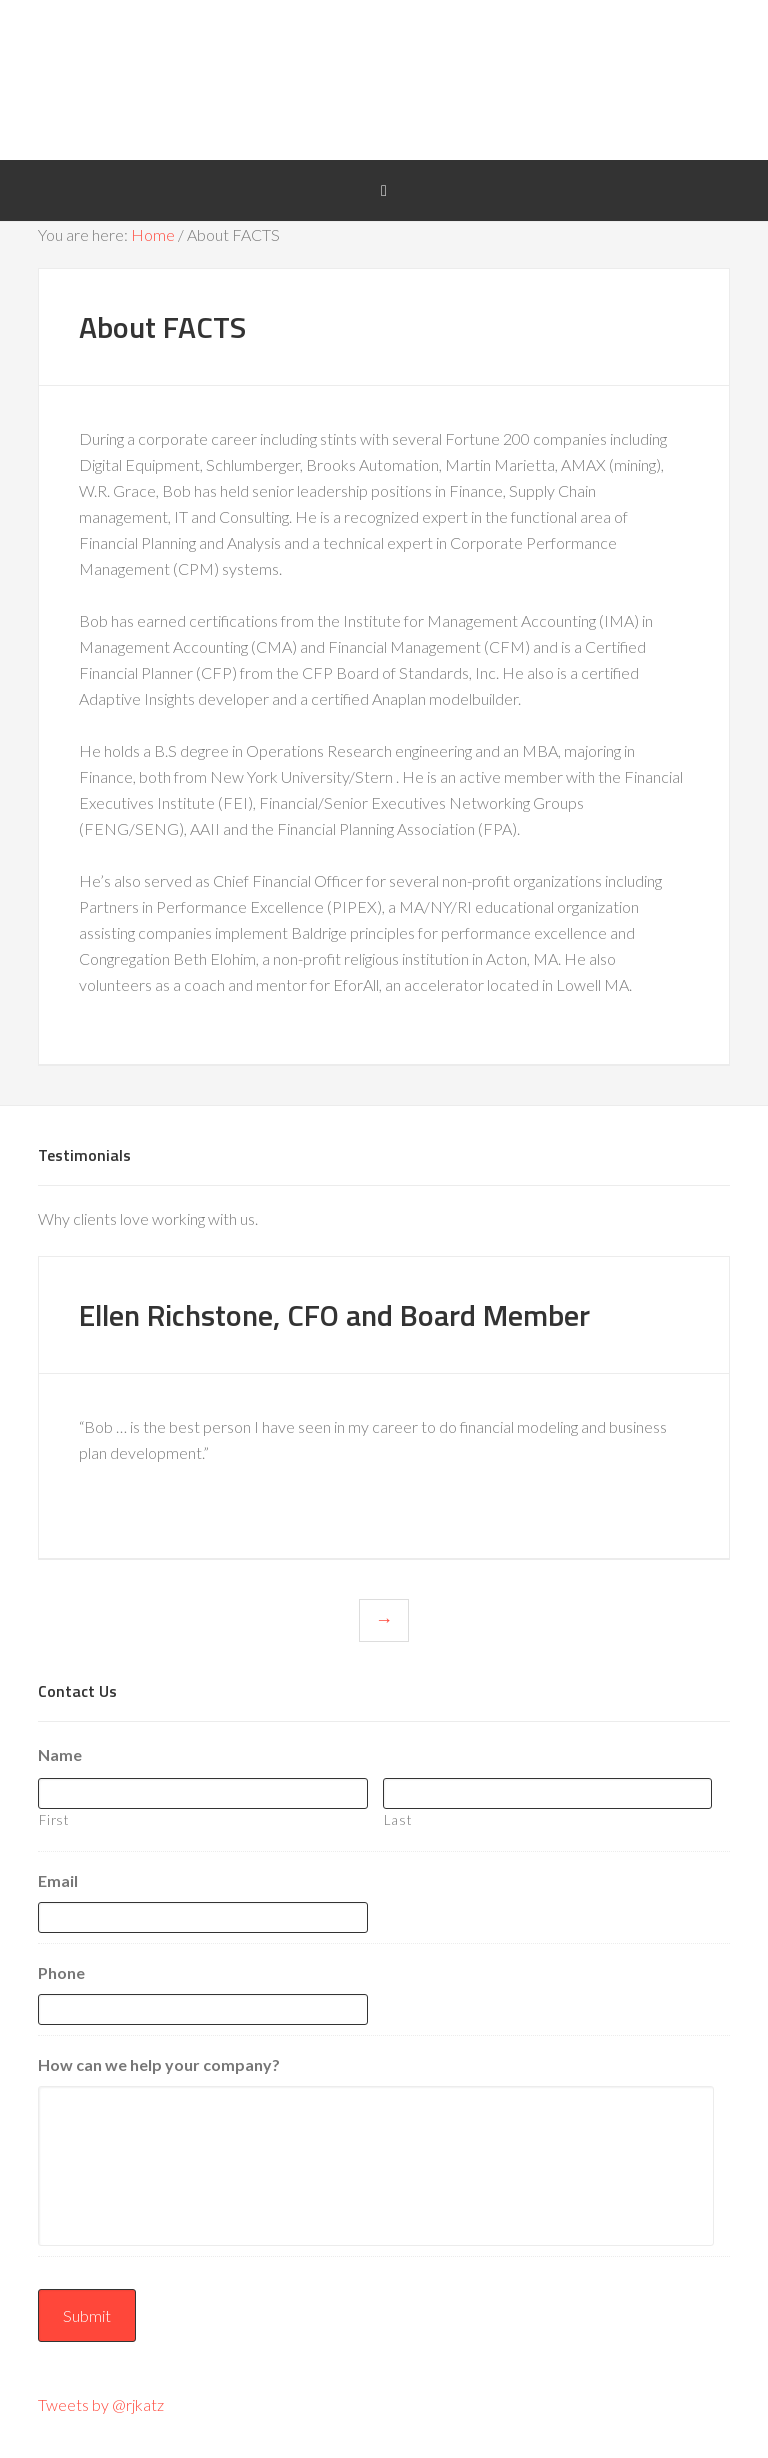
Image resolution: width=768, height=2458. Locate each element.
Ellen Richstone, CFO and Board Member (334, 1315)
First (53, 1820)
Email (58, 1880)
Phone (61, 1972)
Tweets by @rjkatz (101, 2404)
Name (60, 1754)
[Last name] (547, 1793)
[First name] (202, 1793)
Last (398, 1820)
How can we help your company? (159, 2064)
